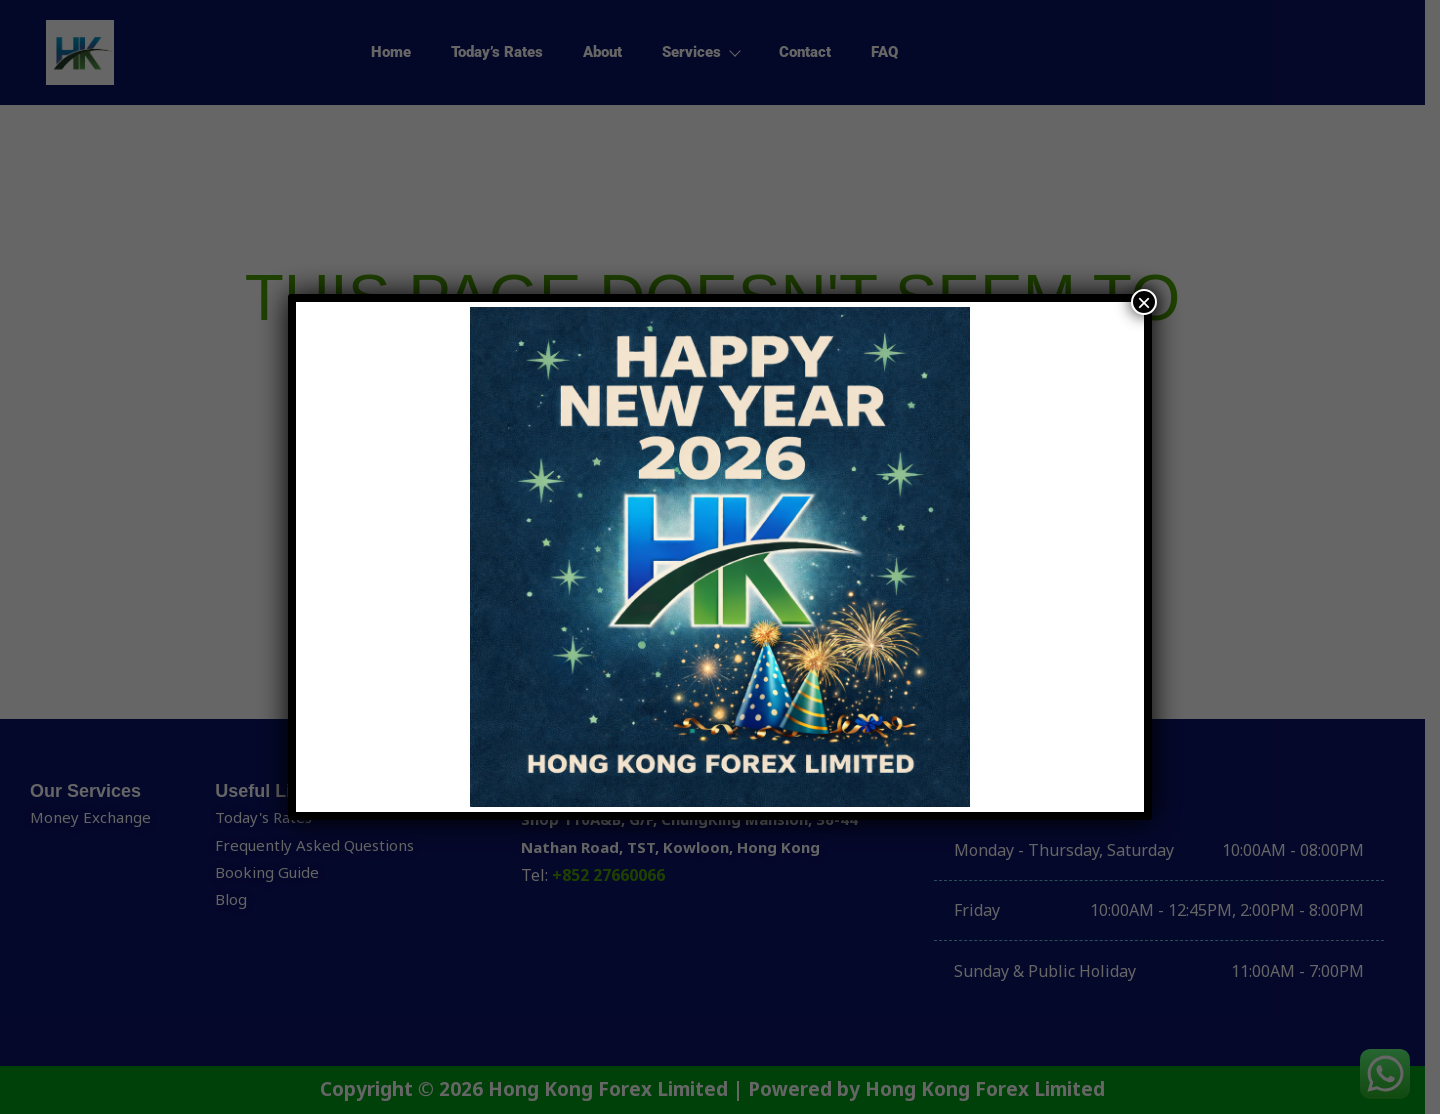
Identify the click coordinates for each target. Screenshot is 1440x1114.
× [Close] (1144, 302)
